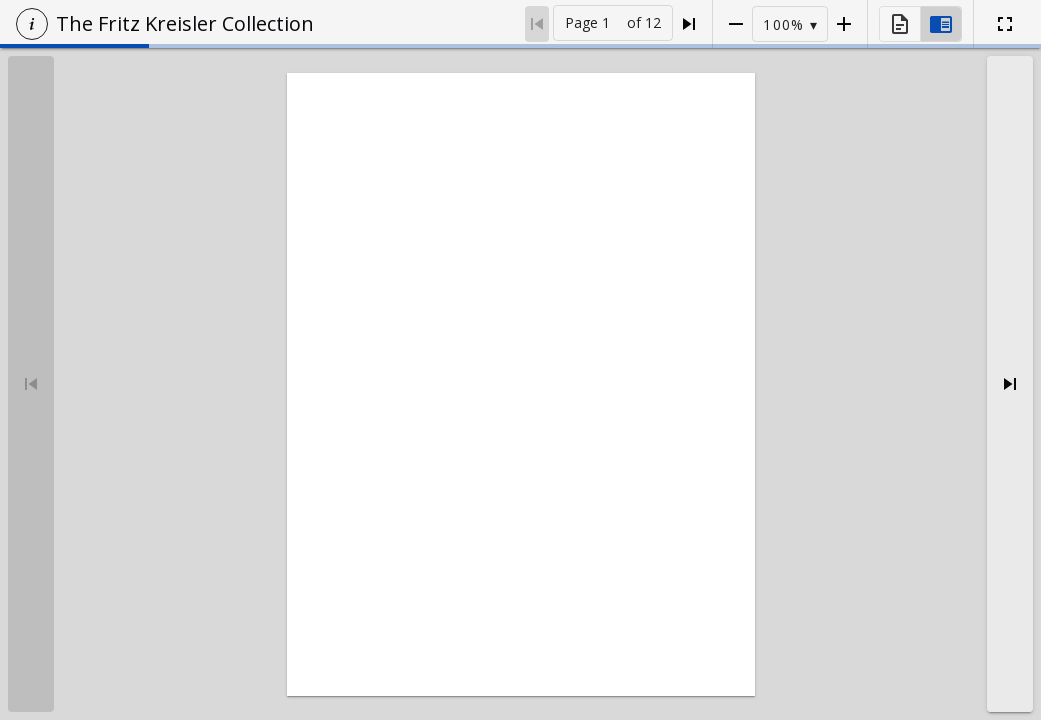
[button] (32, 24)
